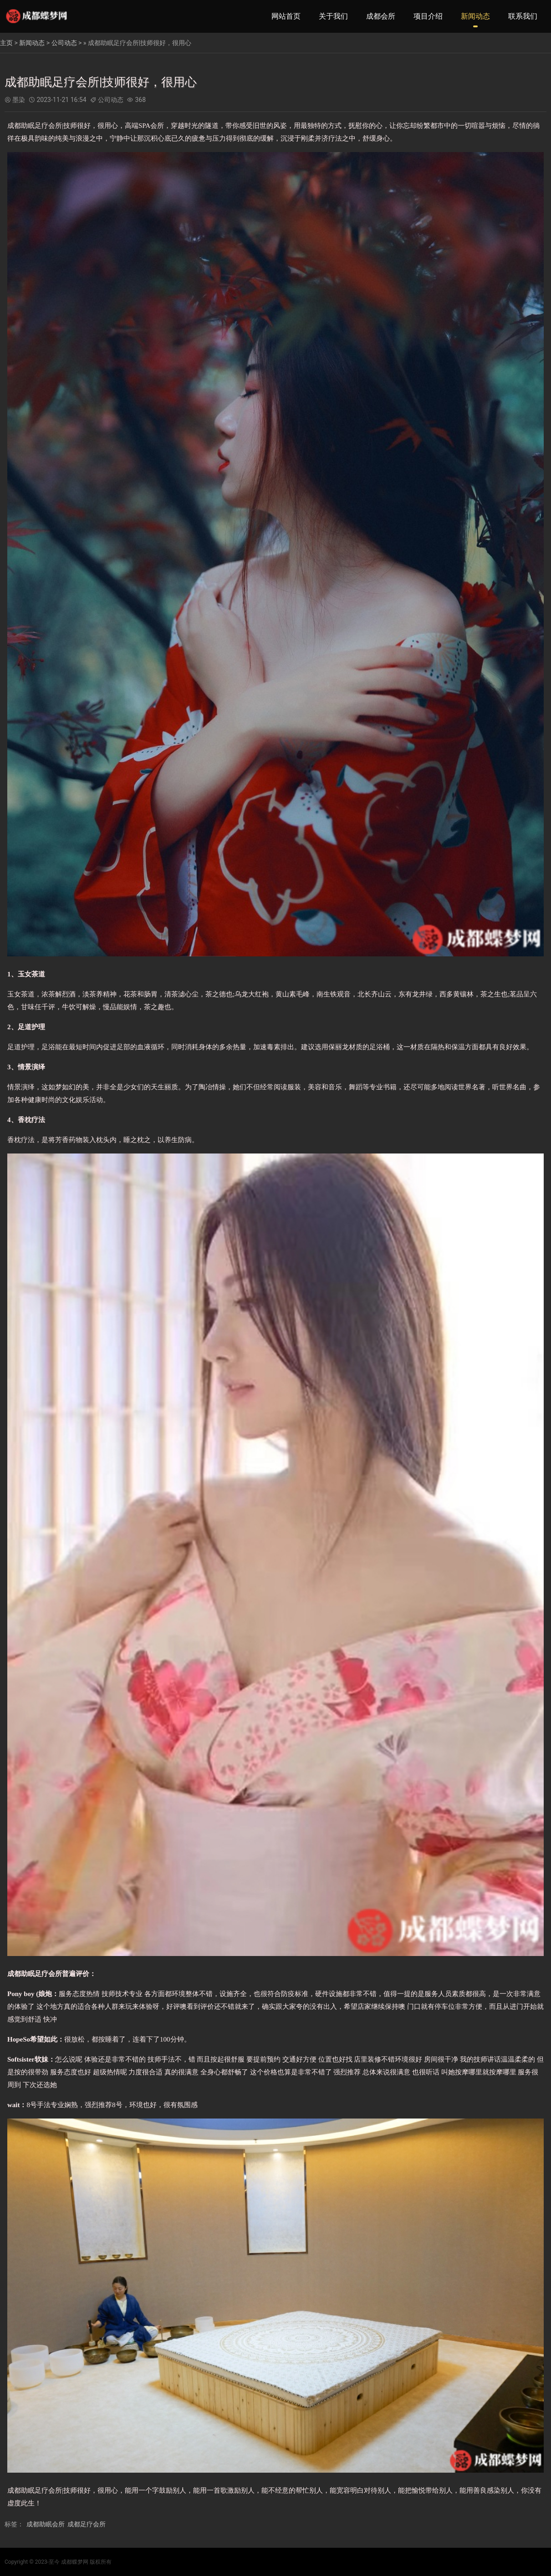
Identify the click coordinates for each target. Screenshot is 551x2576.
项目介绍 (428, 16)
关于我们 (333, 16)
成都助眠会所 (45, 2524)
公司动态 (64, 42)
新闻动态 (475, 16)
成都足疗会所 (86, 2524)
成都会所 (380, 16)
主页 (6, 42)
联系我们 (522, 16)
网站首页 (286, 16)
